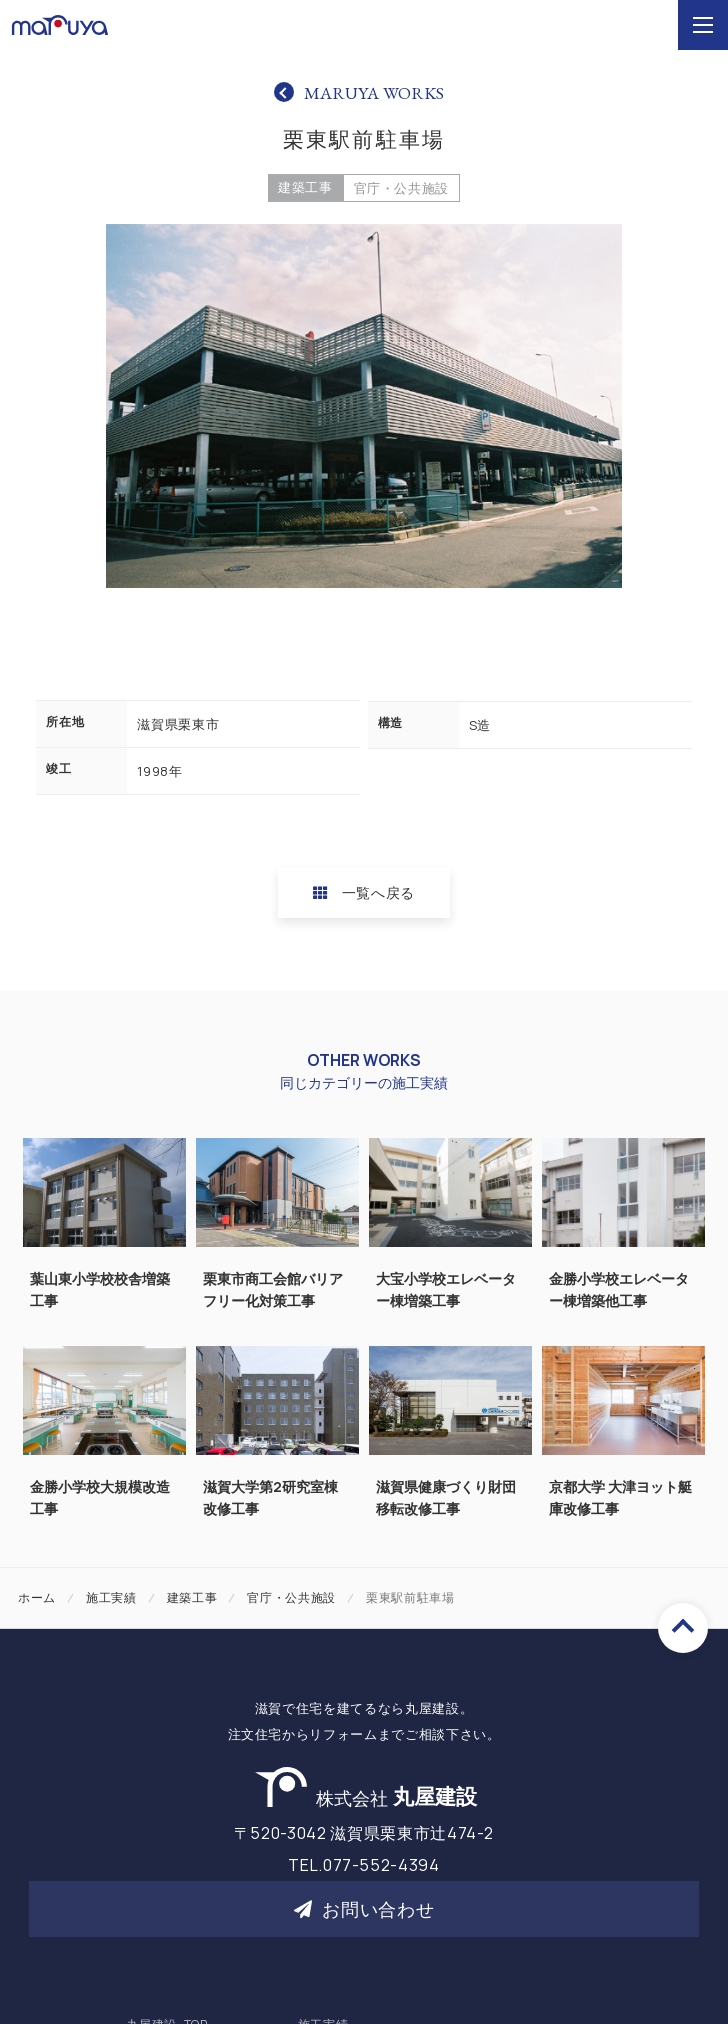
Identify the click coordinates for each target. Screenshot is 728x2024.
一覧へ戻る (364, 892)
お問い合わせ (364, 1909)
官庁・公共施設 (402, 188)
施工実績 (111, 1597)
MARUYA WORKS (374, 92)
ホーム (37, 1597)
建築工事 (305, 187)
